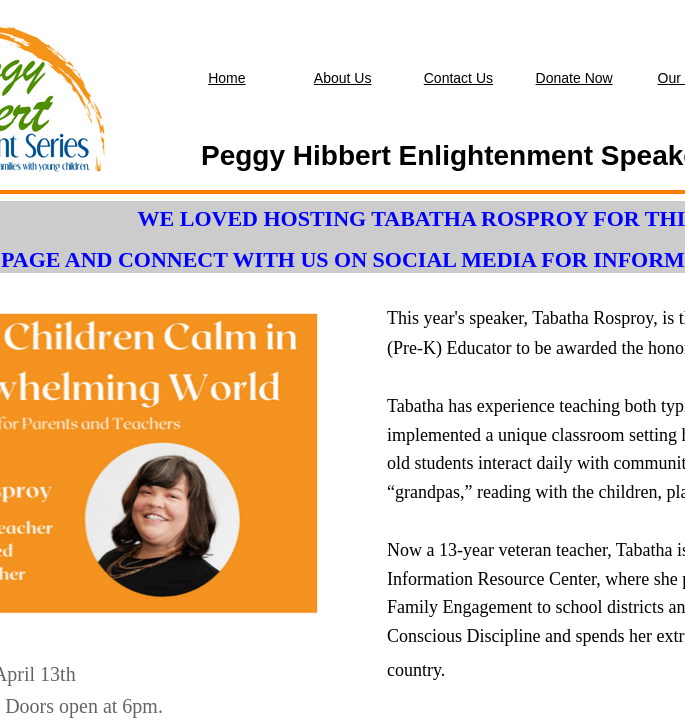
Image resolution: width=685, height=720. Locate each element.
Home (226, 78)
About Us (343, 78)
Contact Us (458, 78)
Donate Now (574, 78)
